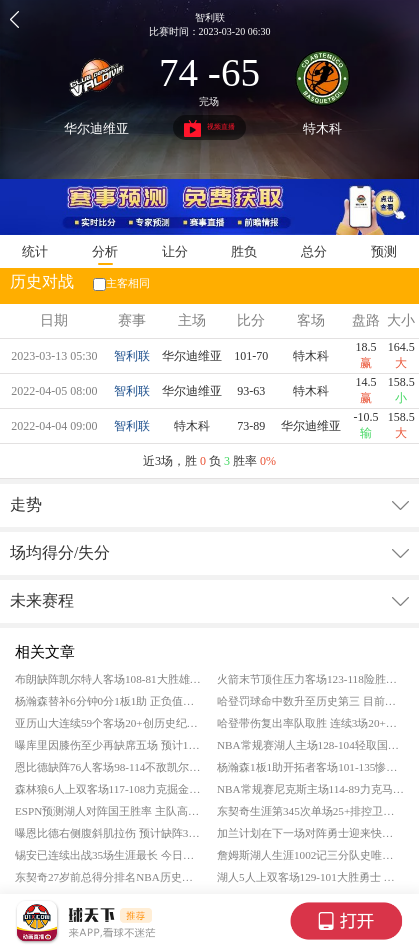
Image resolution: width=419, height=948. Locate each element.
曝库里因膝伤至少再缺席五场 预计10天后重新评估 (108, 745)
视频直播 (209, 128)
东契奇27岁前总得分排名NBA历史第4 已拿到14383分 (108, 877)
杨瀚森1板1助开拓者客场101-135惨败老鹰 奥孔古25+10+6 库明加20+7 (310, 767)
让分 (175, 251)
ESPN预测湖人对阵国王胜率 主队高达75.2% (108, 811)
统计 (35, 251)
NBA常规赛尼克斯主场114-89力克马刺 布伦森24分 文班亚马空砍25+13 (310, 789)
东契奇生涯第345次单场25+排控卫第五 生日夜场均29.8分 (310, 811)
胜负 (244, 251)
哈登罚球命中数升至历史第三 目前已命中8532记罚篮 (310, 701)
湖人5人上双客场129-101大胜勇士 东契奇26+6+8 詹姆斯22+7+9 (310, 877)
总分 (314, 251)
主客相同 (120, 283)
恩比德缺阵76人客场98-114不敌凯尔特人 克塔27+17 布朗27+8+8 (108, 767)
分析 (105, 251)
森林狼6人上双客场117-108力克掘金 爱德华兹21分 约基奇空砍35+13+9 (108, 789)
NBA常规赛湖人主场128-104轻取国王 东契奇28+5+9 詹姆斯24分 (310, 745)
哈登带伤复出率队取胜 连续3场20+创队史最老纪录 (310, 723)
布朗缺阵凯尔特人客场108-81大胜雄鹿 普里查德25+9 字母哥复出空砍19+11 (108, 679)
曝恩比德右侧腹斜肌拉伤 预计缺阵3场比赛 (108, 833)
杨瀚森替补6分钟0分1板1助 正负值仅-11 (108, 701)
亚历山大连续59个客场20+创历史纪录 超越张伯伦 (108, 723)
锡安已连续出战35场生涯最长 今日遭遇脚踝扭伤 (108, 855)
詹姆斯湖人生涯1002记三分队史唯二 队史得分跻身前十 (310, 855)
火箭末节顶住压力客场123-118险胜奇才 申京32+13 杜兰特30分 (310, 679)
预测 (384, 251)
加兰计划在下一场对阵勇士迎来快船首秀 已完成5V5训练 (310, 833)
